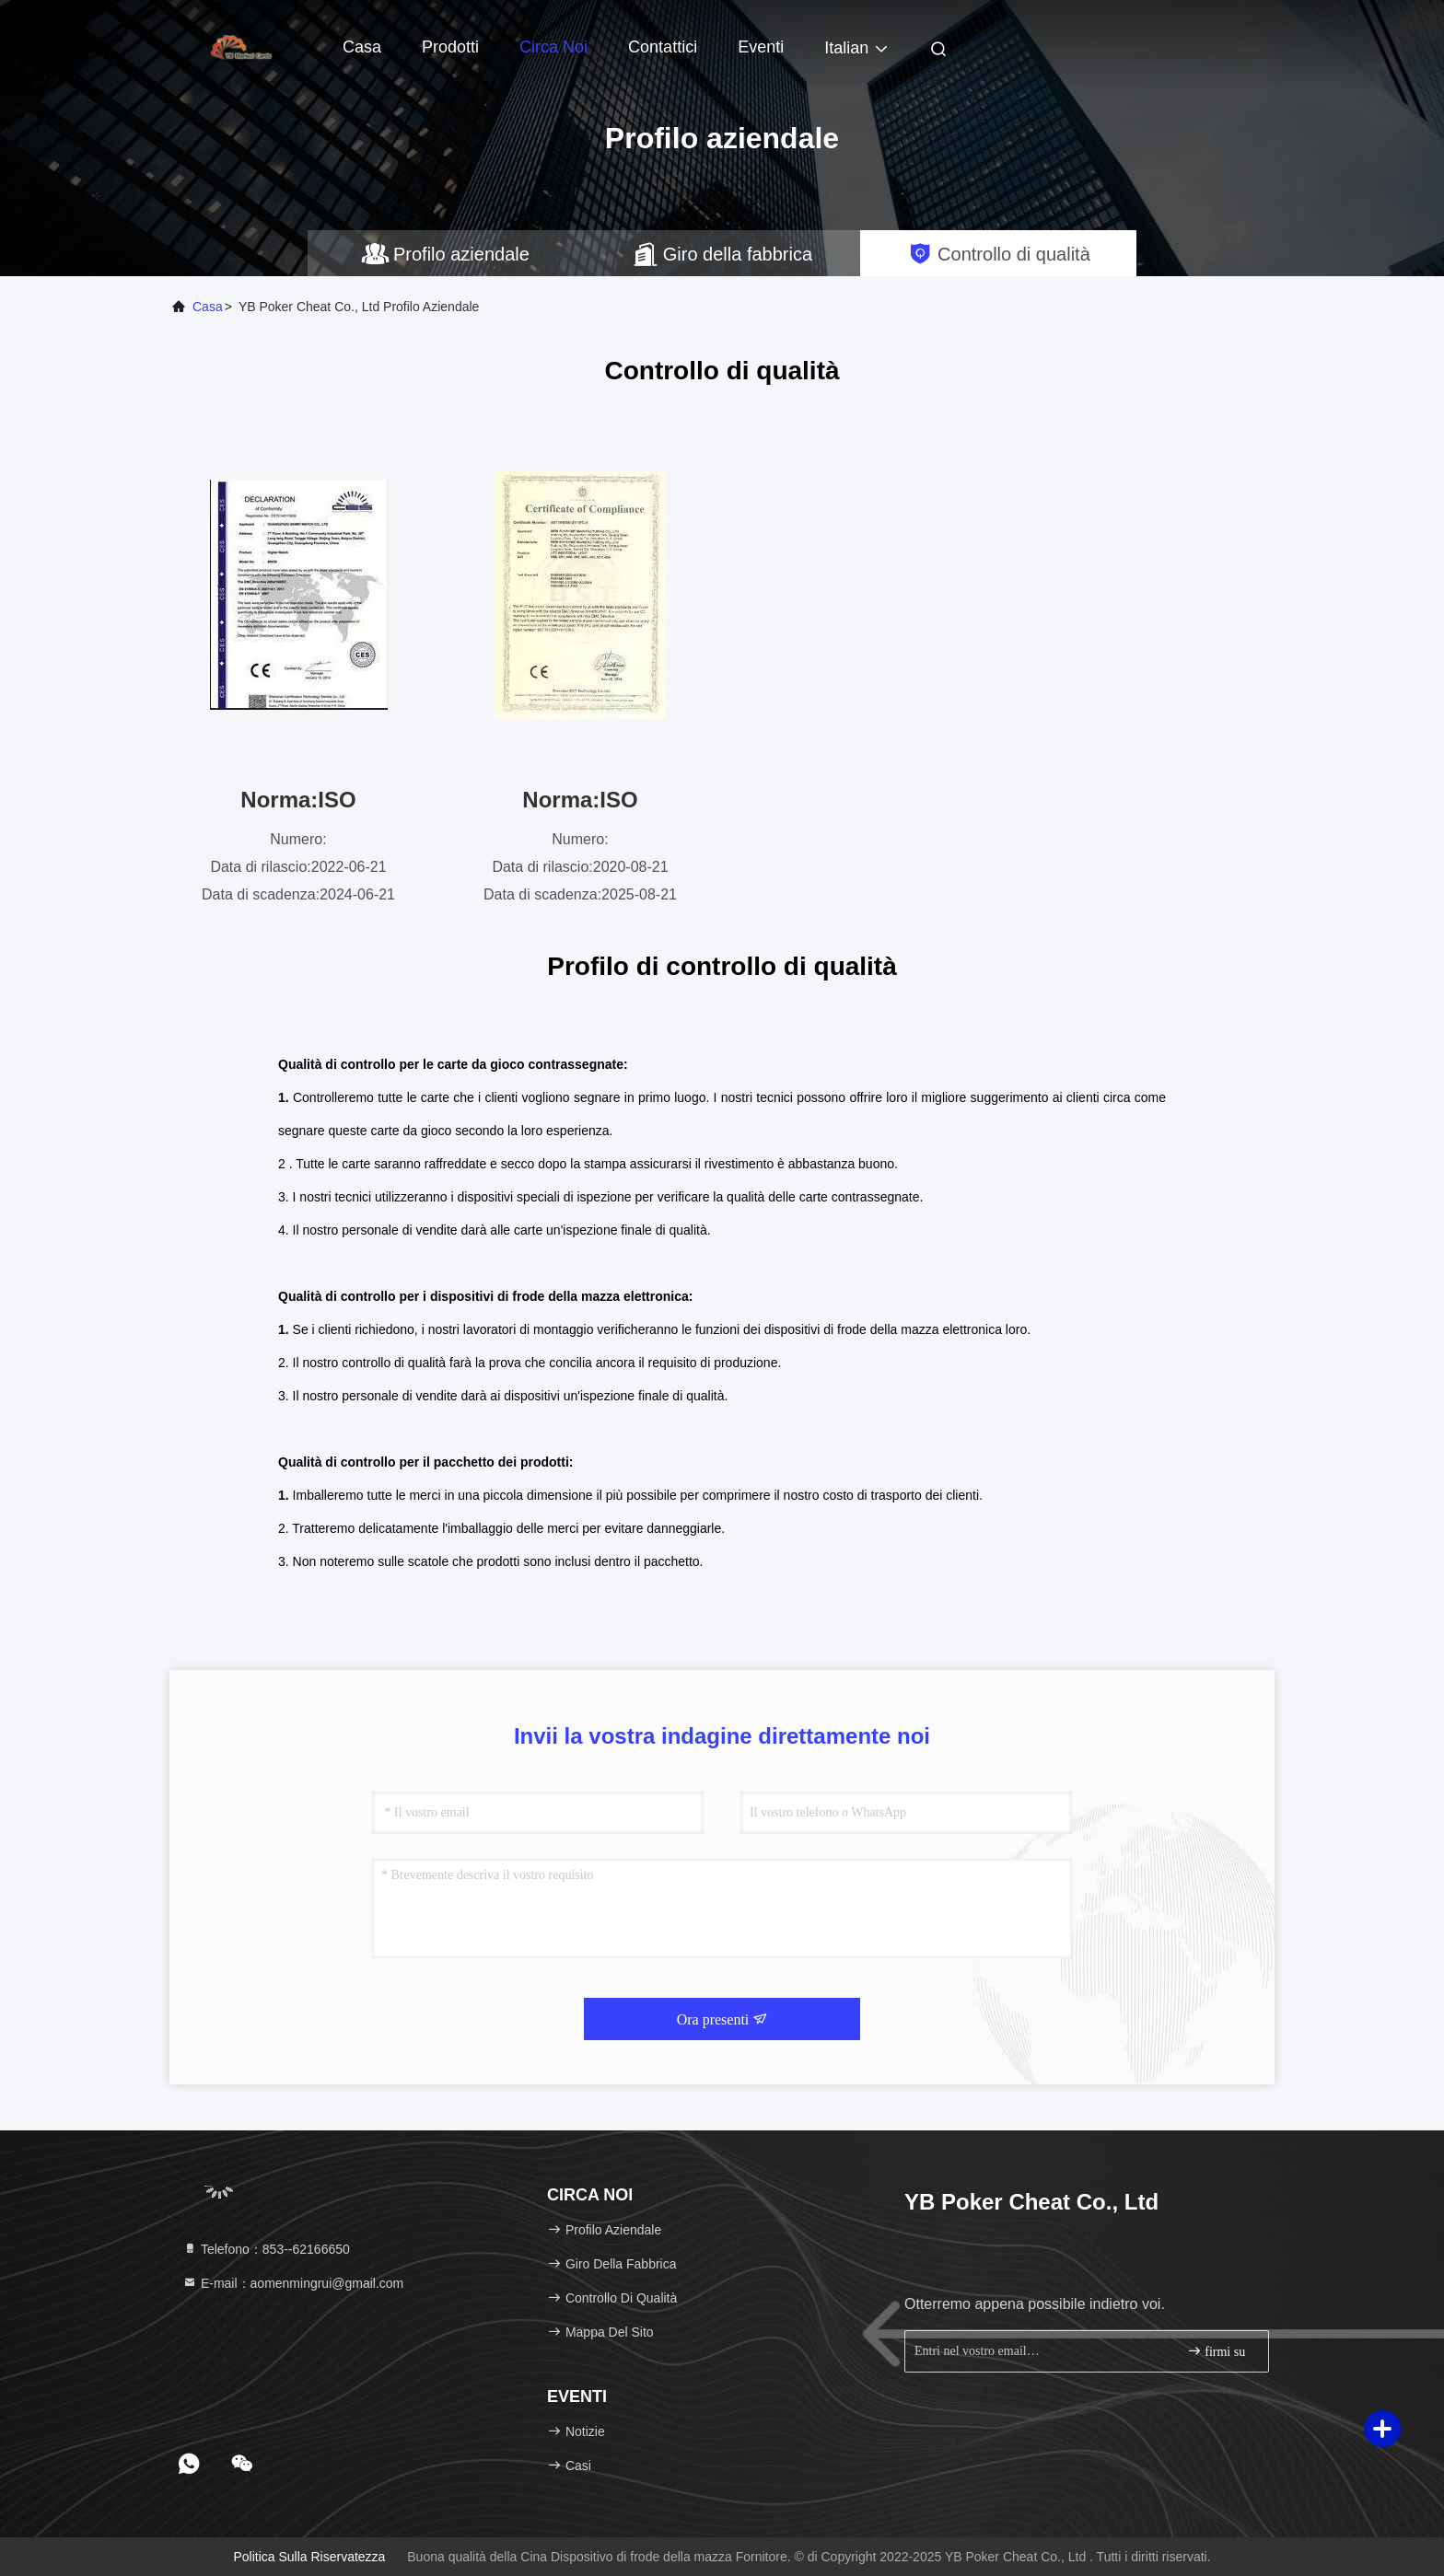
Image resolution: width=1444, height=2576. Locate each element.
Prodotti (450, 47)
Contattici (662, 47)
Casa (362, 47)
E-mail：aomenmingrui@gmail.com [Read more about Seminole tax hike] (292, 2283)
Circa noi (553, 47)
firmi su (1216, 2351)
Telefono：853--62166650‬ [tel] (266, 2249)
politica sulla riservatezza (309, 2556)
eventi (761, 47)
